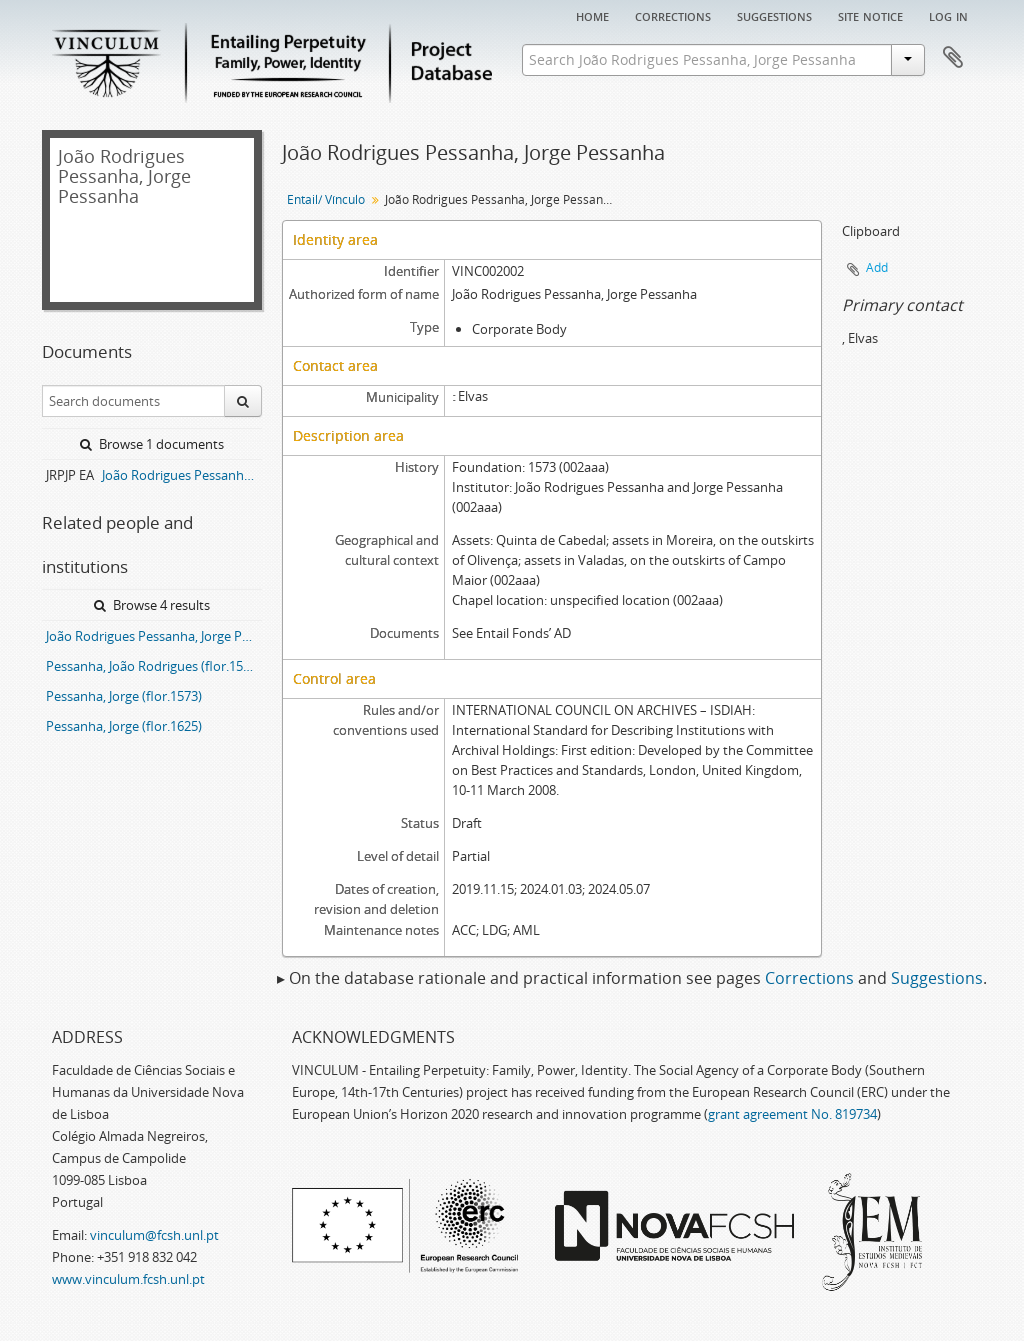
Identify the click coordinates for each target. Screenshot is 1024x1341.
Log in (948, 15)
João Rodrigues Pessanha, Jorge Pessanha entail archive (182, 475)
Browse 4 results (152, 605)
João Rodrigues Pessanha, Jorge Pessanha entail (154, 636)
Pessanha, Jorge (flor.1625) (124, 726)
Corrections (673, 15)
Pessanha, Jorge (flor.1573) (124, 696)
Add (877, 267)
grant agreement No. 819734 (792, 1114)
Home (592, 15)
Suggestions (774, 15)
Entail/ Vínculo (326, 199)
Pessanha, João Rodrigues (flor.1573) (153, 666)
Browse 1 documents (152, 444)
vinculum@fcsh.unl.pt (154, 1235)
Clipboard (953, 58)
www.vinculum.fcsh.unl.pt (128, 1279)
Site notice (870, 15)
